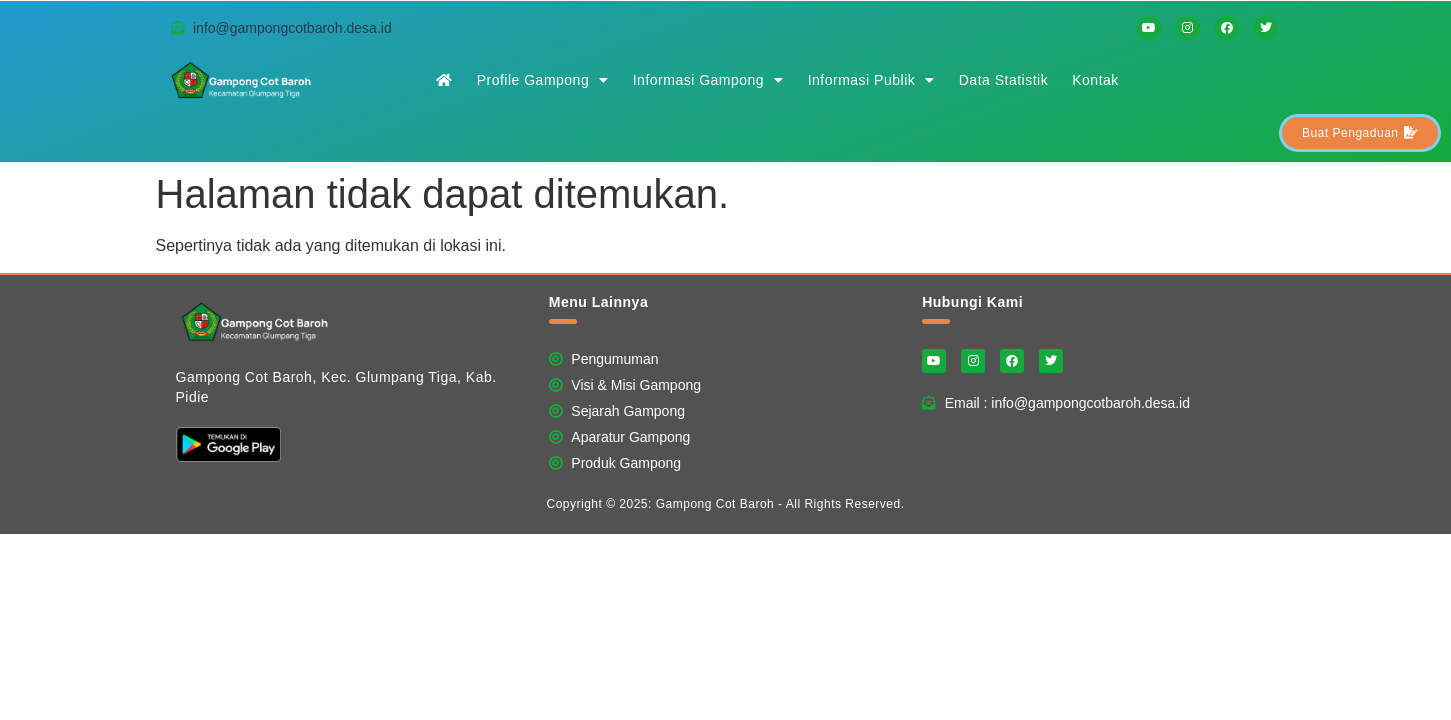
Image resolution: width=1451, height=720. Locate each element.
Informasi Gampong (708, 80)
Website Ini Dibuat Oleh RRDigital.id (1259, 286)
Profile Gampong (543, 80)
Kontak (1095, 80)
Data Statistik (1003, 80)
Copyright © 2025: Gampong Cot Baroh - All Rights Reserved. (725, 504)
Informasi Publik (871, 80)
